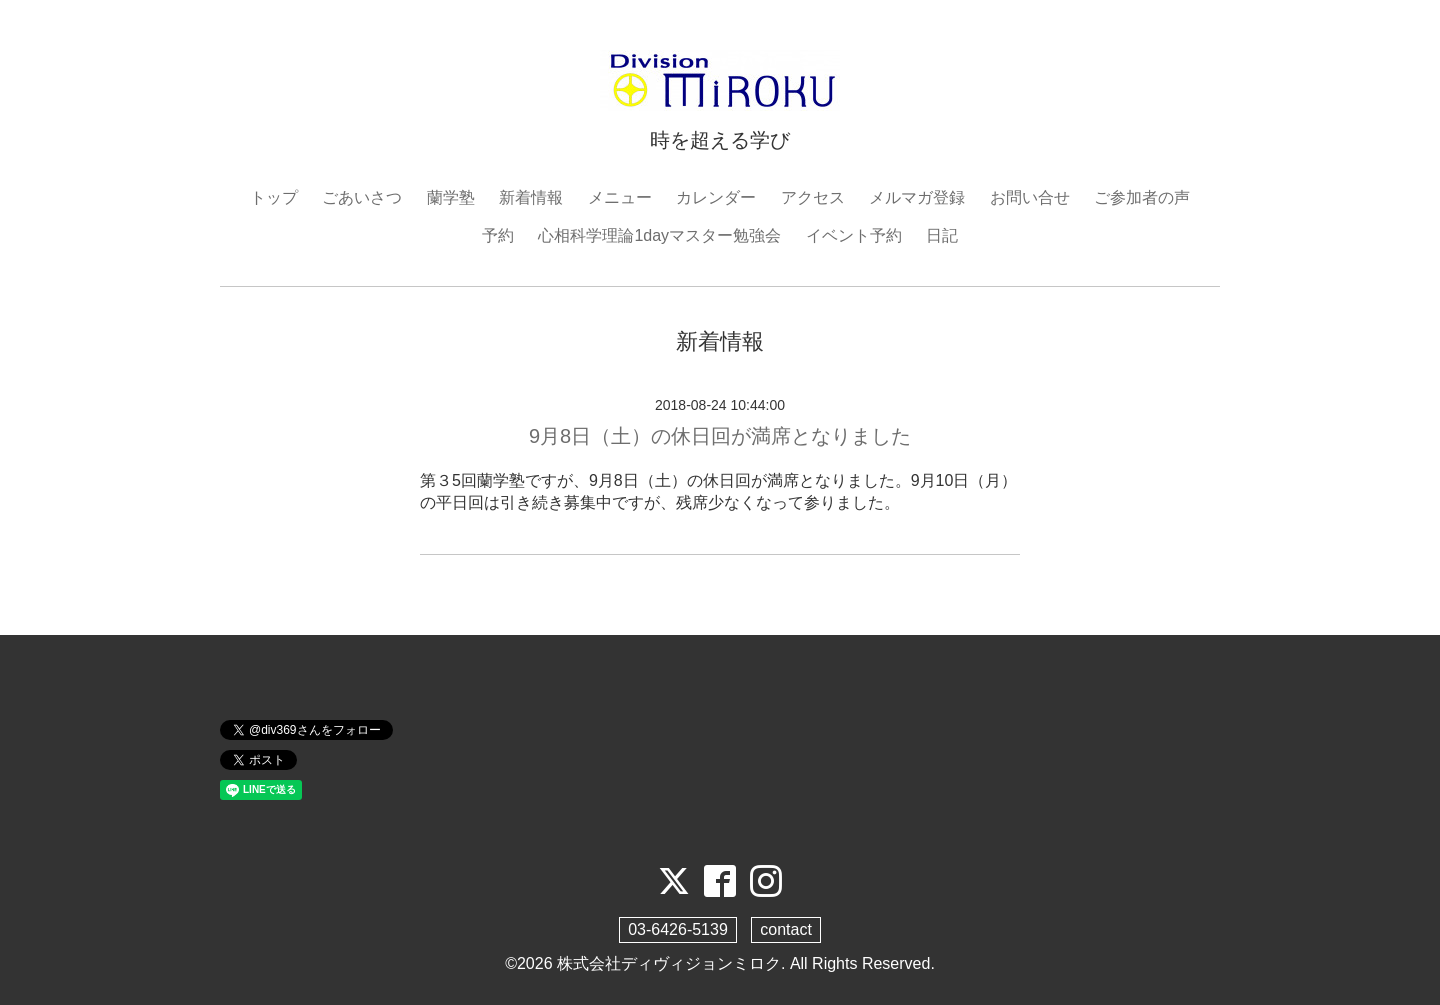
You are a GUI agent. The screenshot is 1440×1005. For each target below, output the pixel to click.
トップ (274, 197)
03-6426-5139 (678, 929)
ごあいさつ (362, 197)
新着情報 (531, 197)
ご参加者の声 (1142, 197)
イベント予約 (854, 235)
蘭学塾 (451, 197)
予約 (498, 235)
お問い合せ (1030, 197)
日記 (942, 235)
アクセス (813, 197)
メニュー (620, 197)
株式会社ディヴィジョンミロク (669, 963)
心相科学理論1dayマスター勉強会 (659, 235)
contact (786, 929)
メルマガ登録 (917, 197)
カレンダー (716, 197)
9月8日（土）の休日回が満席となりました (720, 436)
